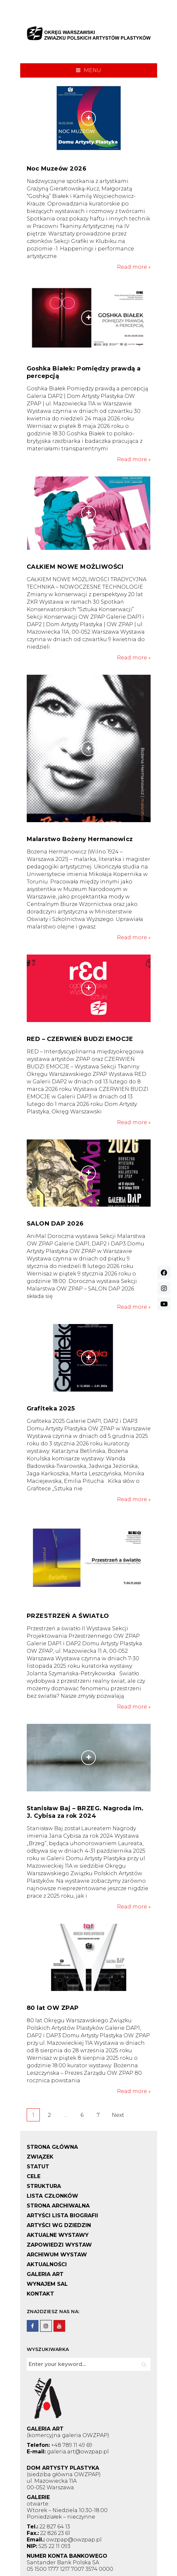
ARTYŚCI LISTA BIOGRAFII (62, 2215)
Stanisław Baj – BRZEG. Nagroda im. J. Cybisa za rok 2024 (85, 1812)
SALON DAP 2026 (55, 1223)
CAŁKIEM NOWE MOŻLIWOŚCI (75, 566)
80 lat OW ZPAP (53, 2007)
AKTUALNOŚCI (47, 2264)
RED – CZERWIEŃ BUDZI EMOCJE (80, 1039)
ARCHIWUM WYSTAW (57, 2255)
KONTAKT (40, 2294)
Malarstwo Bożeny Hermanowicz (80, 839)
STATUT (38, 2166)
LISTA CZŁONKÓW (52, 2196)
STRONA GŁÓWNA (52, 2147)
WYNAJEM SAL (47, 2284)
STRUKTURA (44, 2186)
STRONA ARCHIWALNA (58, 2206)
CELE (33, 2176)
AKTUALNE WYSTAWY (58, 2235)
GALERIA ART (45, 2274)
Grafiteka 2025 (51, 1408)
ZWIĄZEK (40, 2157)
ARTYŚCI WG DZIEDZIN (59, 2225)
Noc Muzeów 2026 (57, 168)
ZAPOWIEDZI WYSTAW (59, 2245)
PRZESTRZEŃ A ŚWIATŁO (68, 1615)
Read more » (134, 267)
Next (118, 2115)
